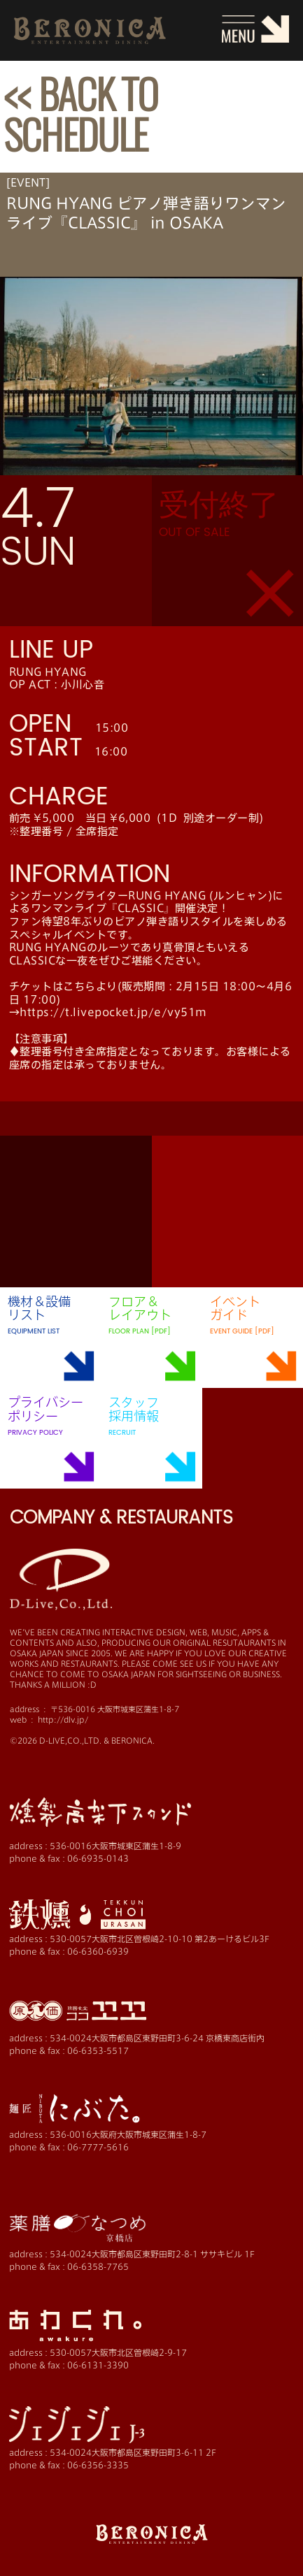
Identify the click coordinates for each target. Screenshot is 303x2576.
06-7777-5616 (98, 2147)
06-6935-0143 (98, 1858)
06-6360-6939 (98, 1951)
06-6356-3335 (98, 2465)
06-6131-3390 (98, 2365)
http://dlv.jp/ (63, 1719)
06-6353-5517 (98, 2050)
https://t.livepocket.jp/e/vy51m (113, 1012)
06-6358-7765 (98, 2266)
